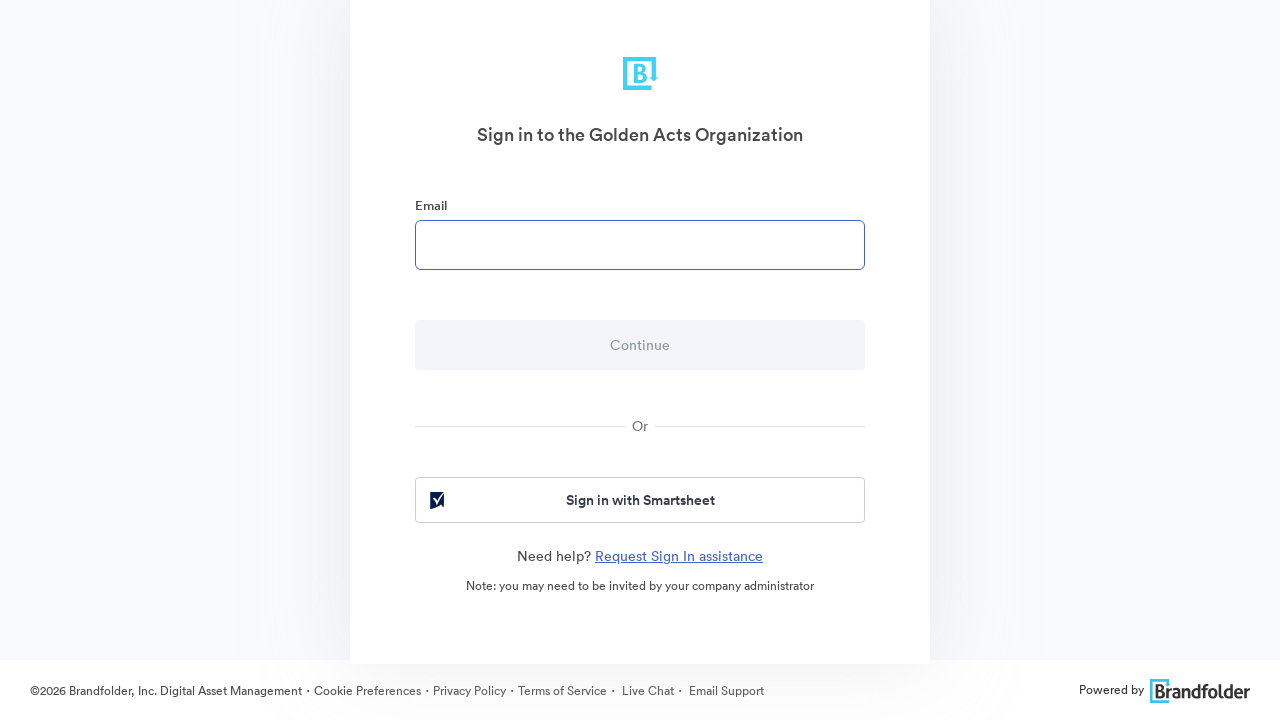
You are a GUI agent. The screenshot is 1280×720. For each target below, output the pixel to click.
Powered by (1164, 689)
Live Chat (646, 690)
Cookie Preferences (367, 690)
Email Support (725, 690)
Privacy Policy (469, 690)
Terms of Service (562, 690)
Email (431, 205)
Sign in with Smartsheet (570, 500)
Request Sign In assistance (679, 556)
